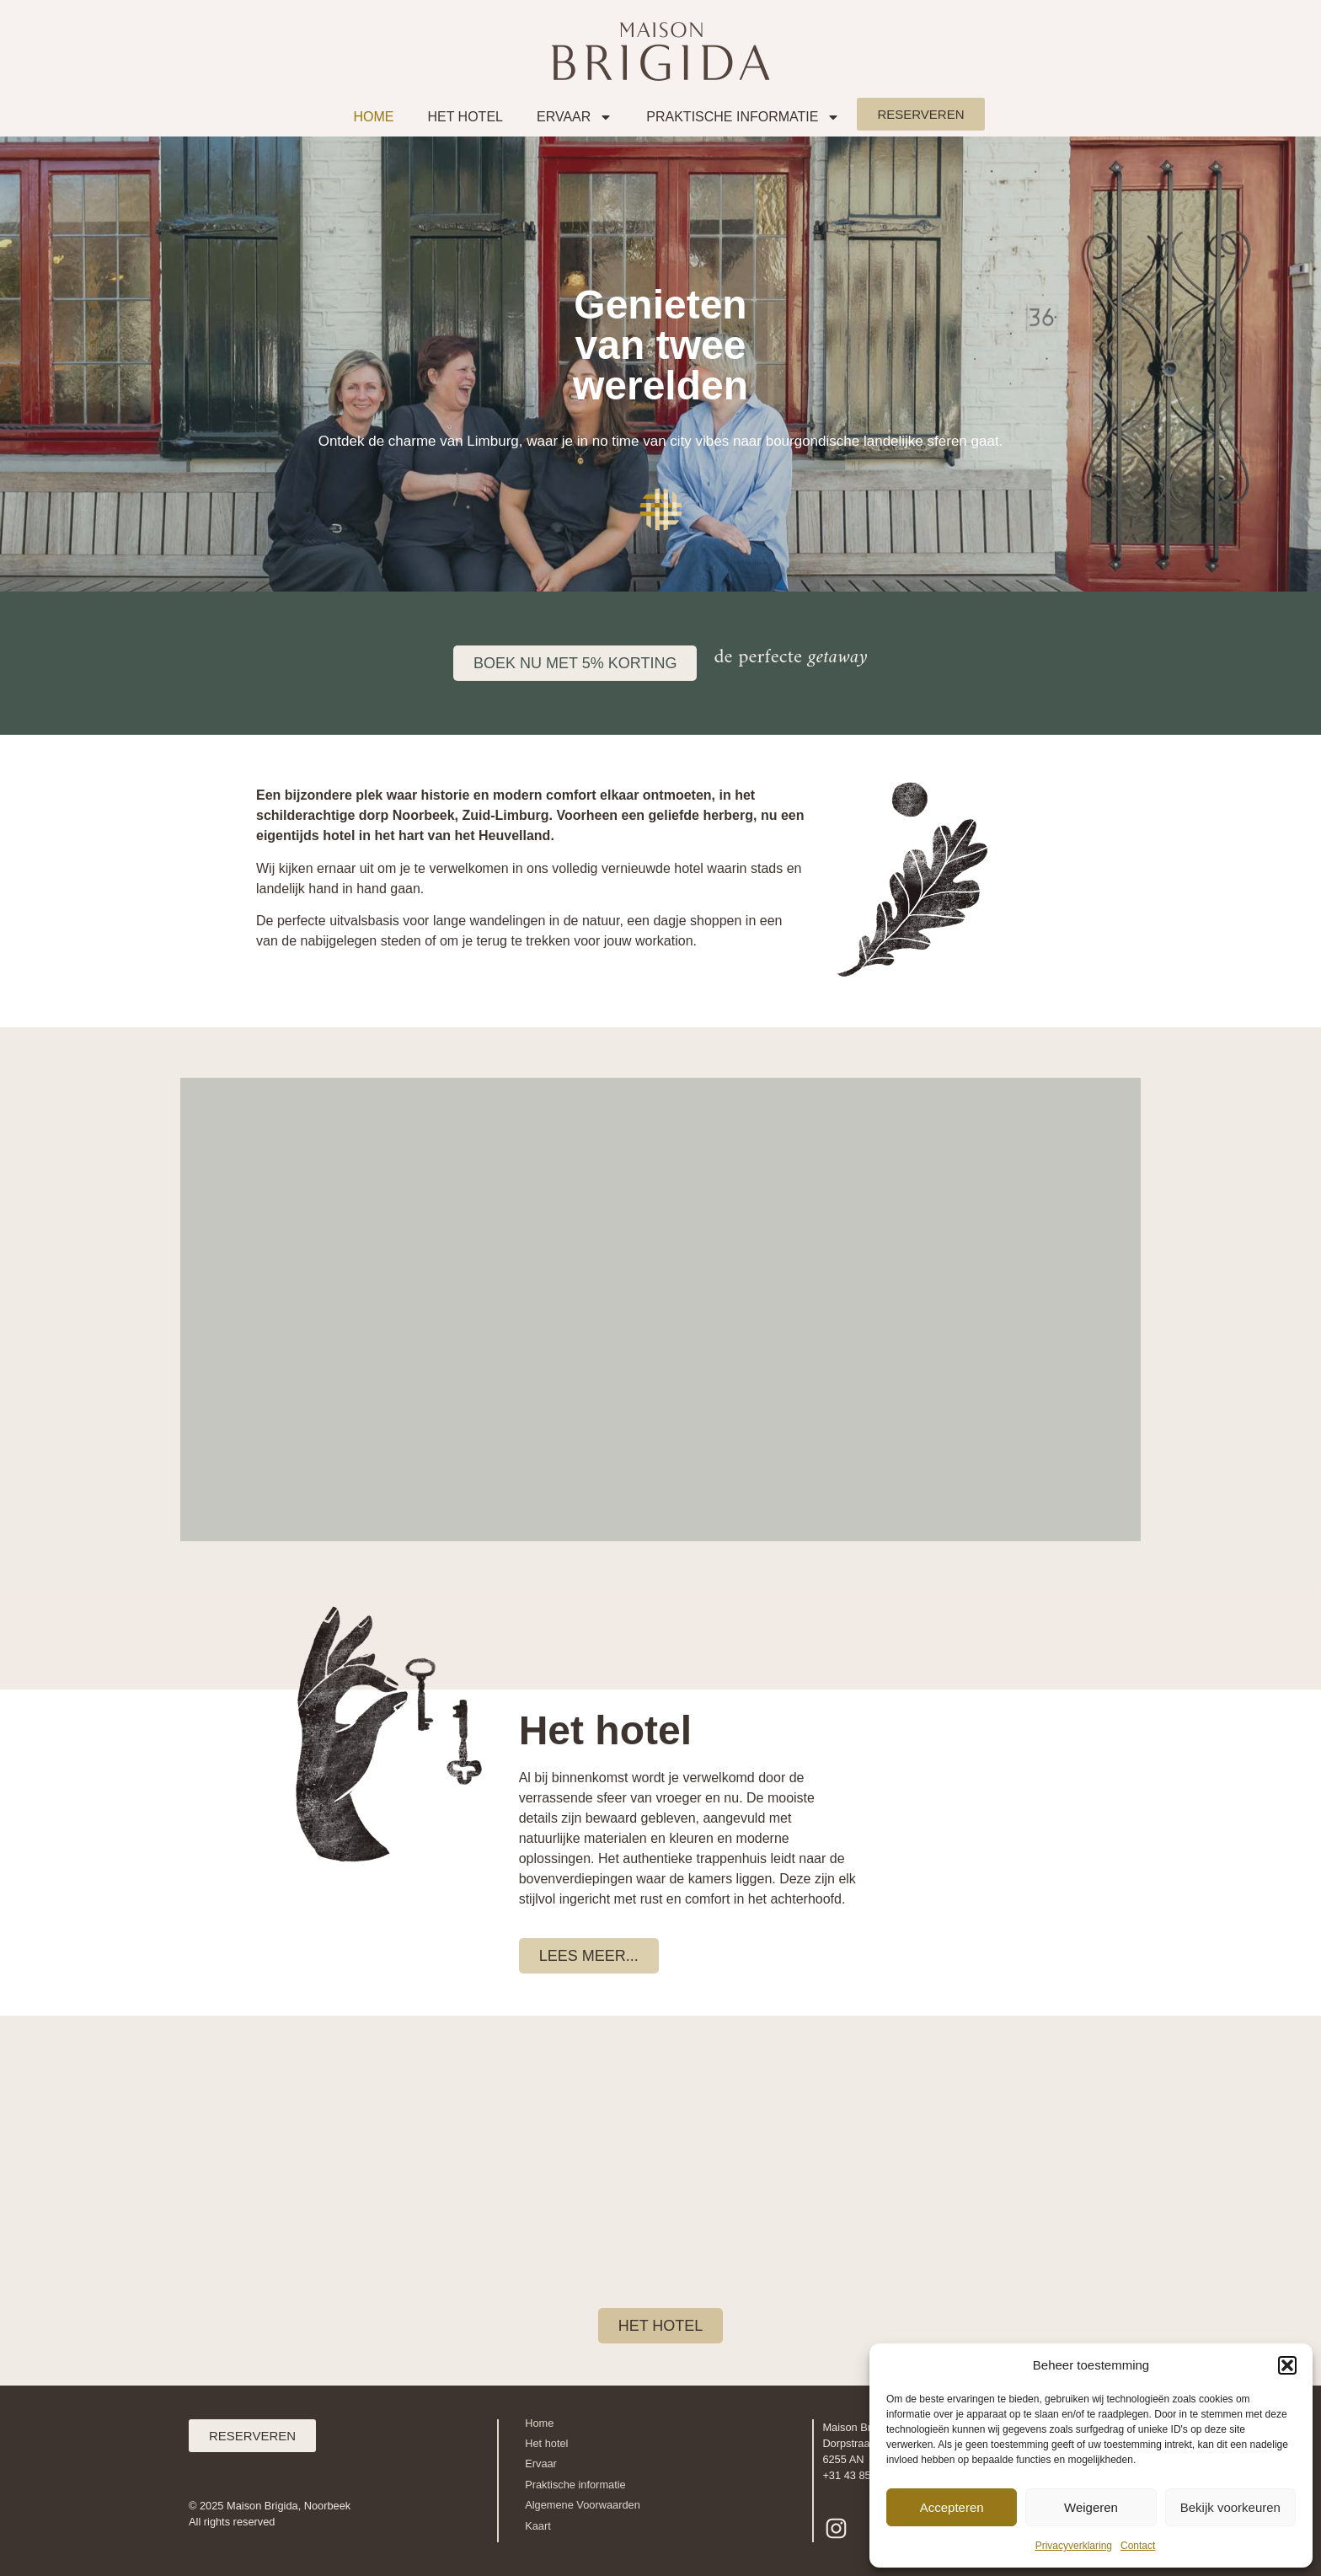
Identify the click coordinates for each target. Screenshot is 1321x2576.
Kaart (538, 2526)
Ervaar (574, 117)
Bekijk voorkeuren (1230, 2507)
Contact (1137, 2546)
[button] (1287, 2365)
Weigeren (1091, 2507)
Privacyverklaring (1073, 2546)
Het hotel (546, 2443)
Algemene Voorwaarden (582, 2504)
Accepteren (952, 2507)
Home (373, 117)
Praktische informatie (743, 117)
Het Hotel (465, 117)
